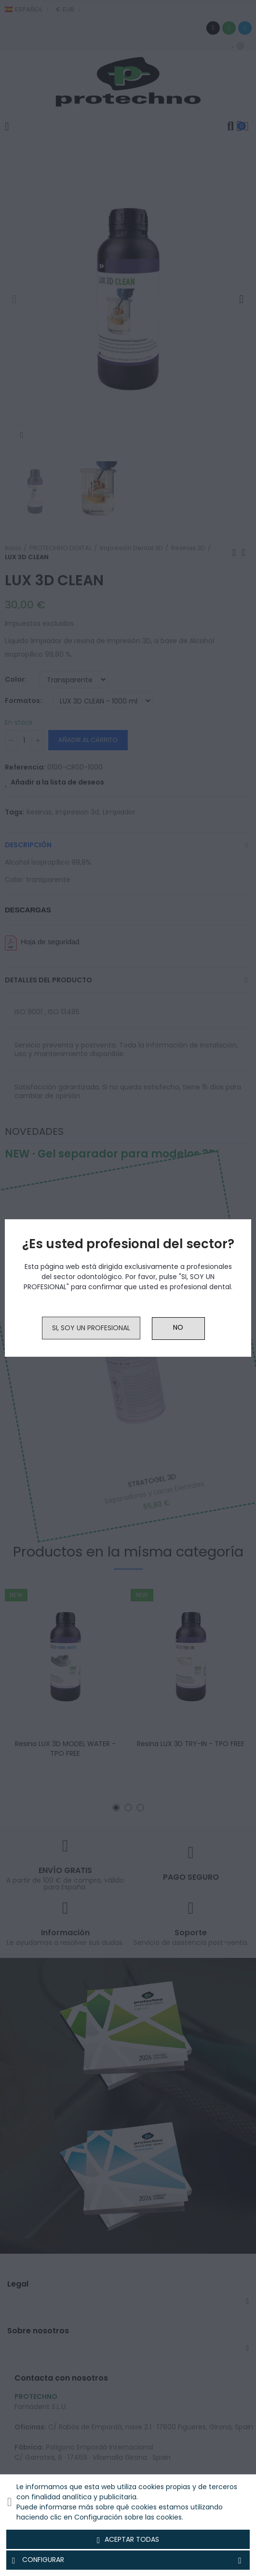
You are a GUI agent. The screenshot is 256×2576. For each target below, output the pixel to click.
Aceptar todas (128, 2540)
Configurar (128, 2560)
